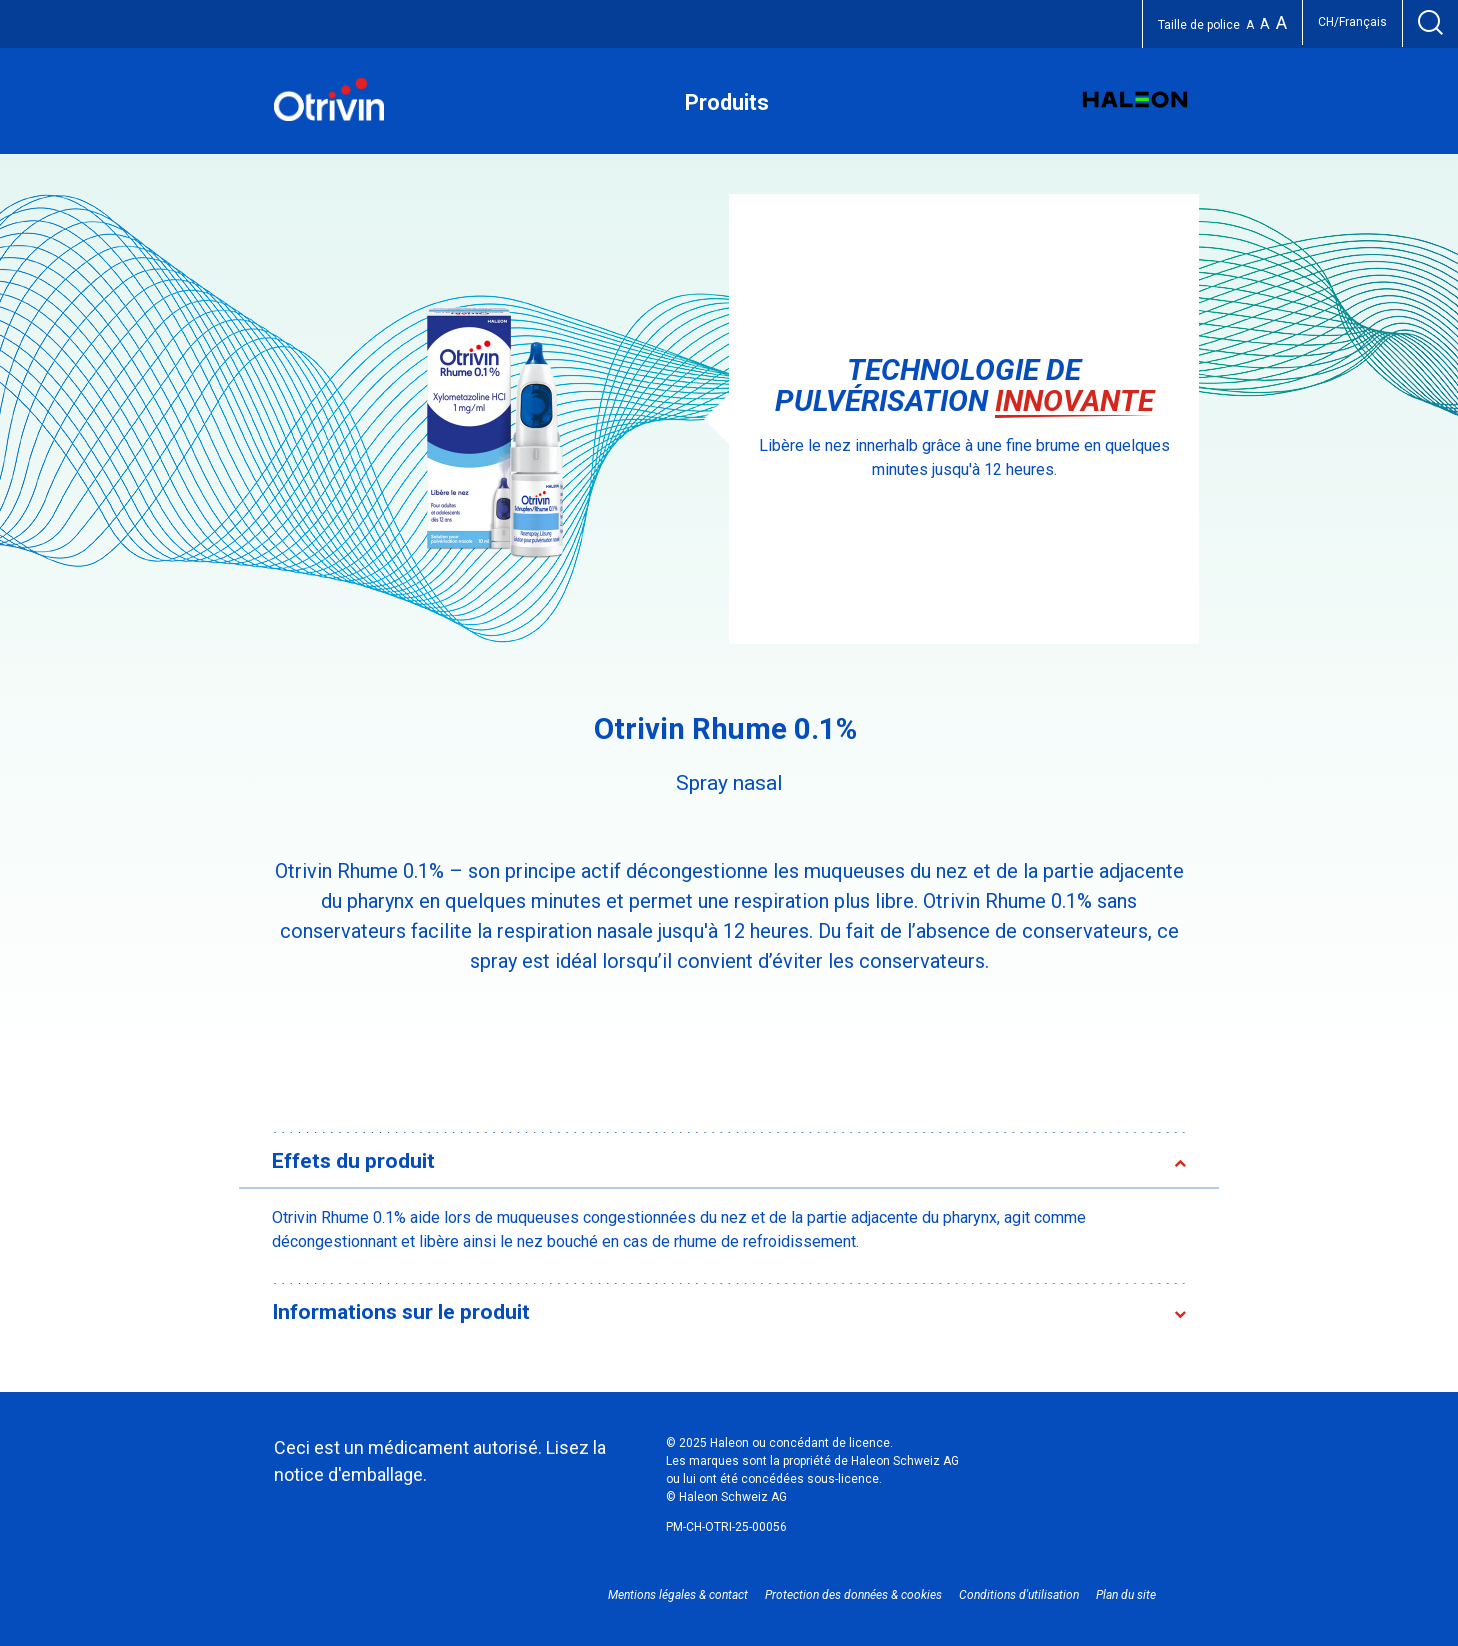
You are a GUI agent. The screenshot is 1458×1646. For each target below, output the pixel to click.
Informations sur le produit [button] (401, 1312)
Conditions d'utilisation (1019, 1595)
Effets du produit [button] (353, 1161)
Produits (727, 102)
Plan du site (1126, 1595)
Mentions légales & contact (678, 1595)
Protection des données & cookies (853, 1595)
